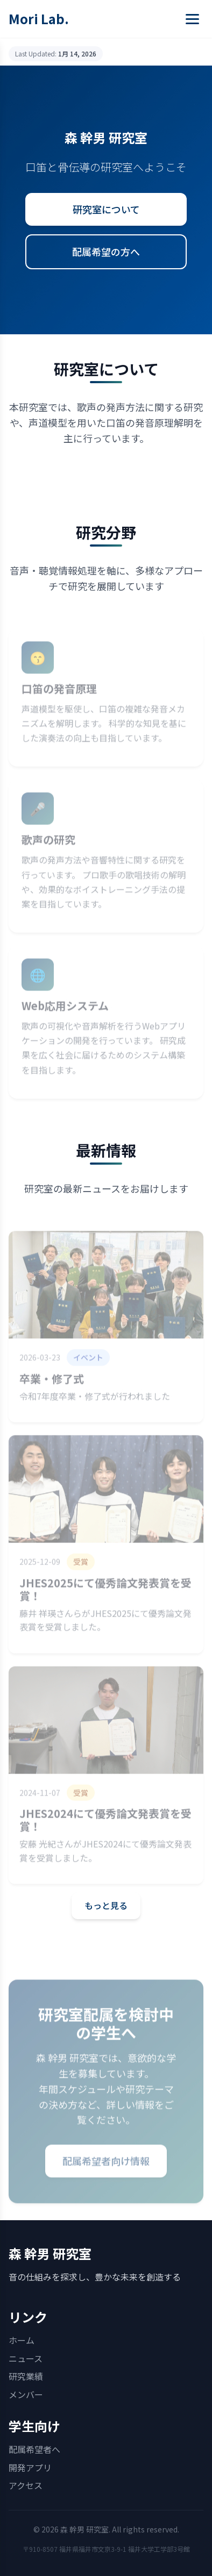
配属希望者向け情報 (106, 2168)
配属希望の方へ (106, 252)
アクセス (26, 2485)
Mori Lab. (39, 18)
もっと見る (106, 1905)
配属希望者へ (34, 2449)
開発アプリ (30, 2467)
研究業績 (26, 2376)
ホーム (21, 2340)
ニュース (26, 2358)
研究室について (106, 209)
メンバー (26, 2394)
